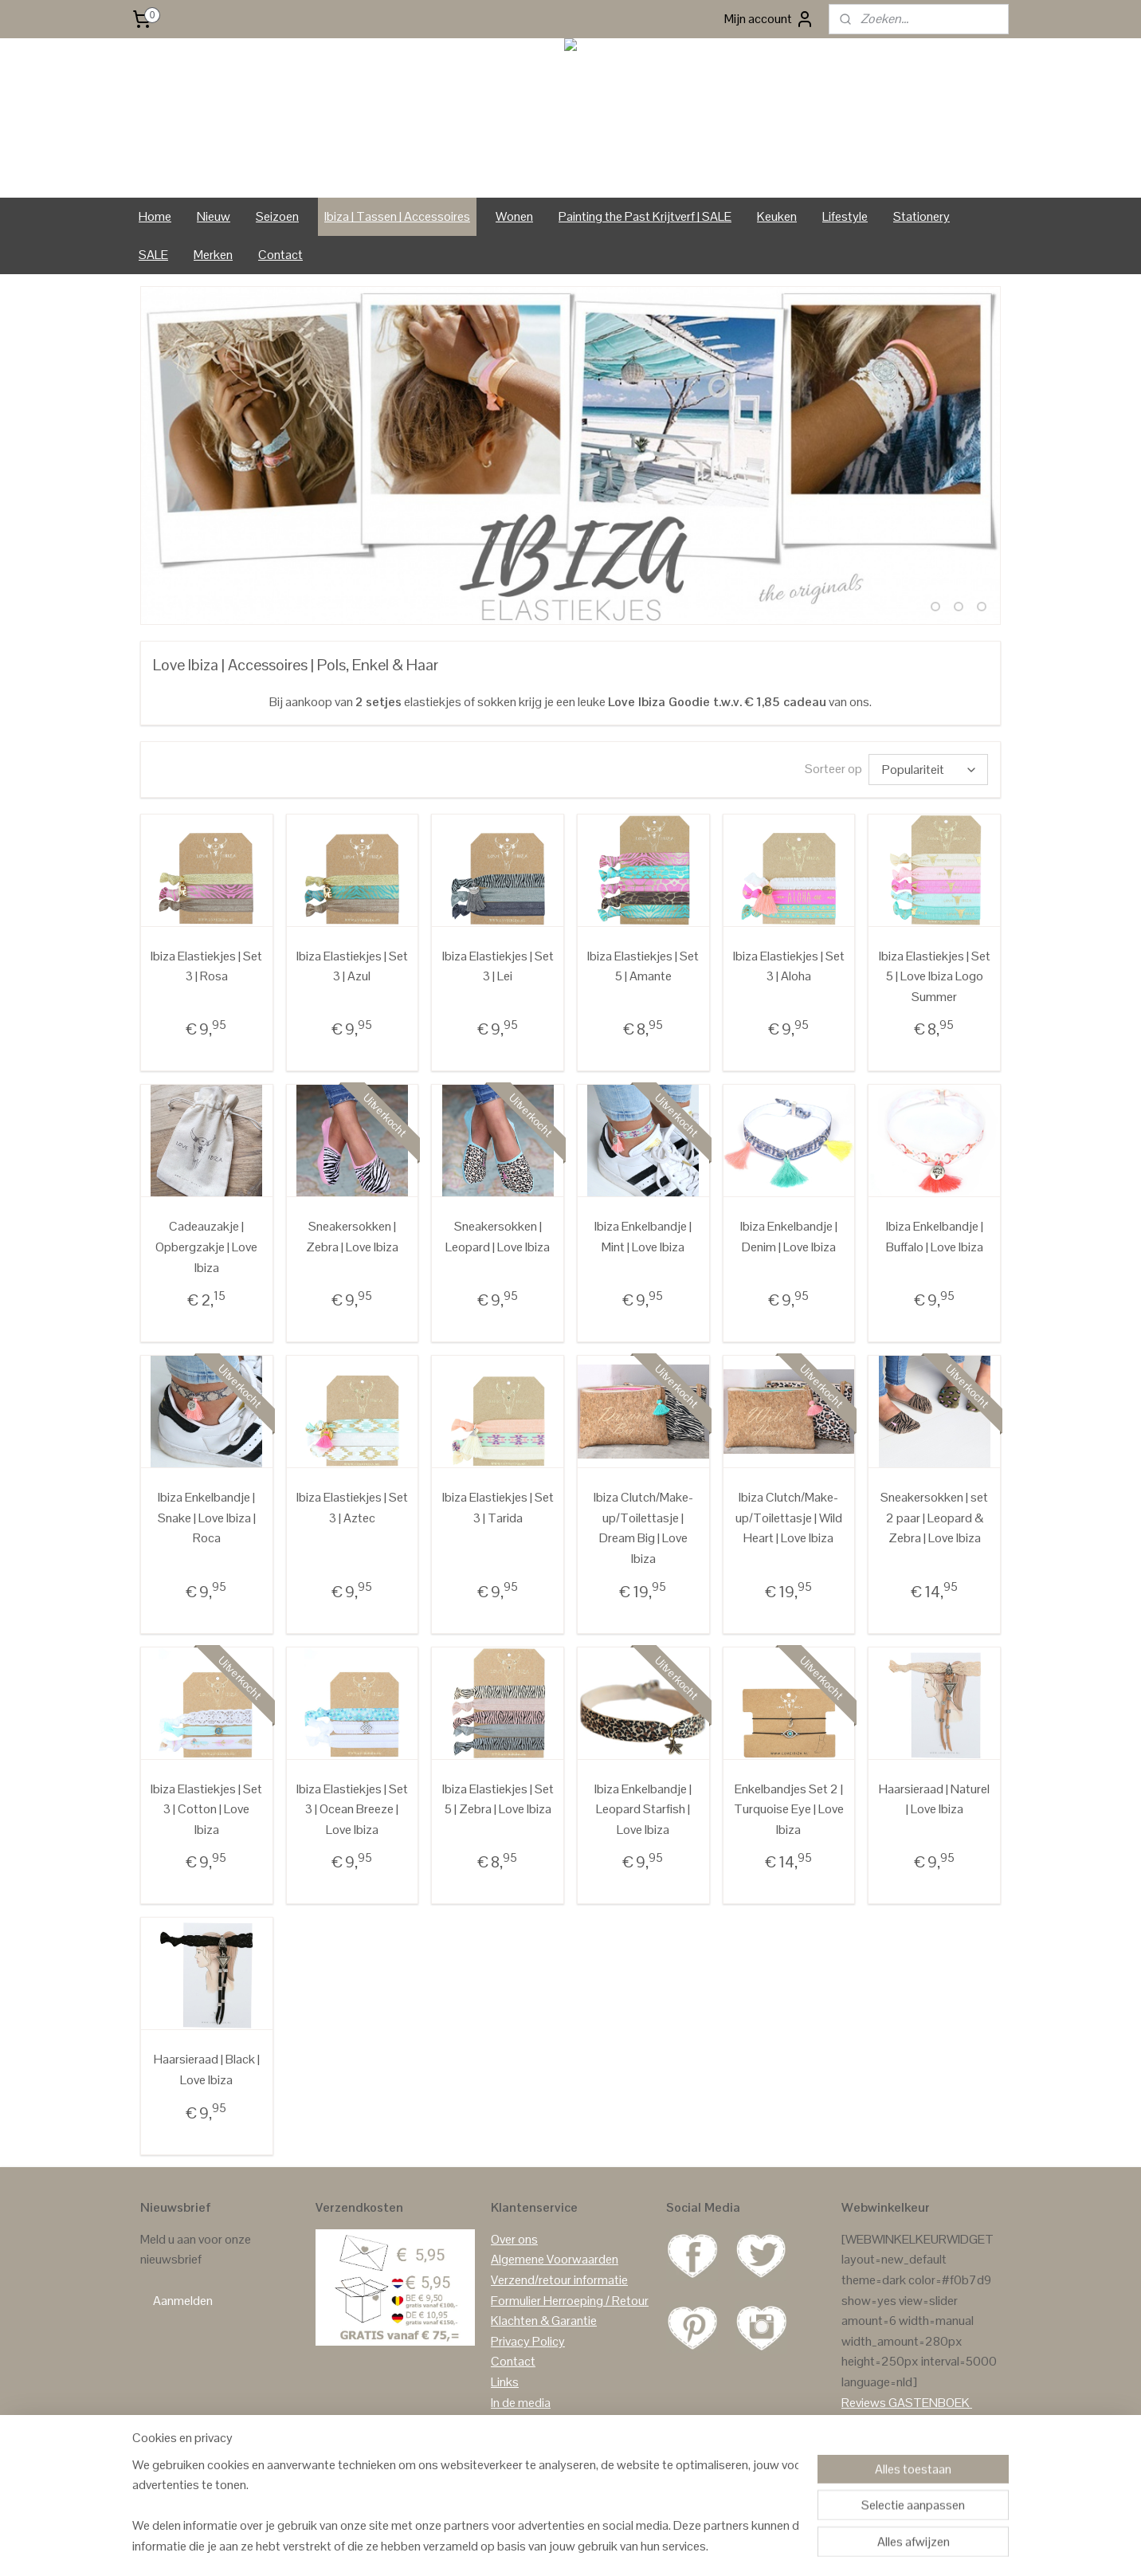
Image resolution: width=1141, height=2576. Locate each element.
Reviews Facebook (892, 2440)
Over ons (514, 2236)
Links (505, 2378)
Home (155, 216)
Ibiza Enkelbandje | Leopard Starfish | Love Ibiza (643, 1806)
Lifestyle (845, 216)
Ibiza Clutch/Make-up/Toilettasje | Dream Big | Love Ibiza (643, 1525)
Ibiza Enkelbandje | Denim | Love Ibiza (788, 1233)
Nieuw (213, 216)
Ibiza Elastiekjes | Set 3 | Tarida (498, 1504)
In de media (521, 2399)
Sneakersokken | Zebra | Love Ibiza (352, 1233)
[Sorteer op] (928, 768)
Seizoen (277, 216)
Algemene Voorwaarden (554, 2256)
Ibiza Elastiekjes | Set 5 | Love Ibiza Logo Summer (934, 973)
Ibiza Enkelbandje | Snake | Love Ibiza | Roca (207, 1514)
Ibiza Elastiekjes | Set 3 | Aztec (352, 1504)
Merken (213, 254)
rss (560, 2546)
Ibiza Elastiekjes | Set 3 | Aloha (789, 963)
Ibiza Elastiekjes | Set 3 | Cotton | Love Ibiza (206, 1806)
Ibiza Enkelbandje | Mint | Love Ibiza (643, 1233)
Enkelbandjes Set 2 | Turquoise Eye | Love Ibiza (789, 1806)
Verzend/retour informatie (559, 2276)
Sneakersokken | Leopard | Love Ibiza (497, 1233)
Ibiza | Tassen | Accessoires (397, 216)
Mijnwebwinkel (728, 2546)
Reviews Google (884, 2419)
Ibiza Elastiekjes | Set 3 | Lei (498, 963)
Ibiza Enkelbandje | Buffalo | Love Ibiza (934, 1233)
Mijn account (769, 19)
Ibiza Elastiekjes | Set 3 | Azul (352, 963)
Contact (280, 254)
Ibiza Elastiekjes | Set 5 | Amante (643, 963)
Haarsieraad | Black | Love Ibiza (207, 2066)
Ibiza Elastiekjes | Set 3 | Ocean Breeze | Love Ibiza (352, 1806)
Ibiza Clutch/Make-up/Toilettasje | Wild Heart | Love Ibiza (788, 1514)
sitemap (535, 2546)
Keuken (777, 216)
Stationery (921, 216)
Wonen (514, 216)
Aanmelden (183, 2297)
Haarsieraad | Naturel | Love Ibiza (934, 1796)
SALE (153, 254)
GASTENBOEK (929, 2399)
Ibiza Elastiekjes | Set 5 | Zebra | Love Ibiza (498, 1796)
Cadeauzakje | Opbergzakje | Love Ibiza (206, 1243)
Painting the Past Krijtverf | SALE (645, 216)
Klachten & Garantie (544, 2317)
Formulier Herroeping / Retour (570, 2297)
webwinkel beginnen (609, 2546)
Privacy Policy (528, 2338)
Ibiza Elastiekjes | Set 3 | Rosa (206, 963)
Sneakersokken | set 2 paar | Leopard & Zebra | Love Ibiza (934, 1514)
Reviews (863, 2399)
